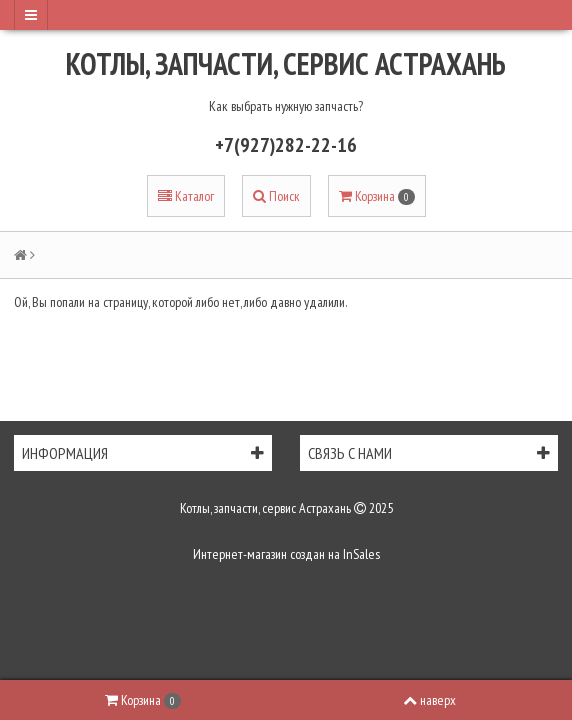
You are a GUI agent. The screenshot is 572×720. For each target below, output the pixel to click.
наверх (429, 700)
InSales (361, 554)
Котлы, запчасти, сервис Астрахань (286, 63)
